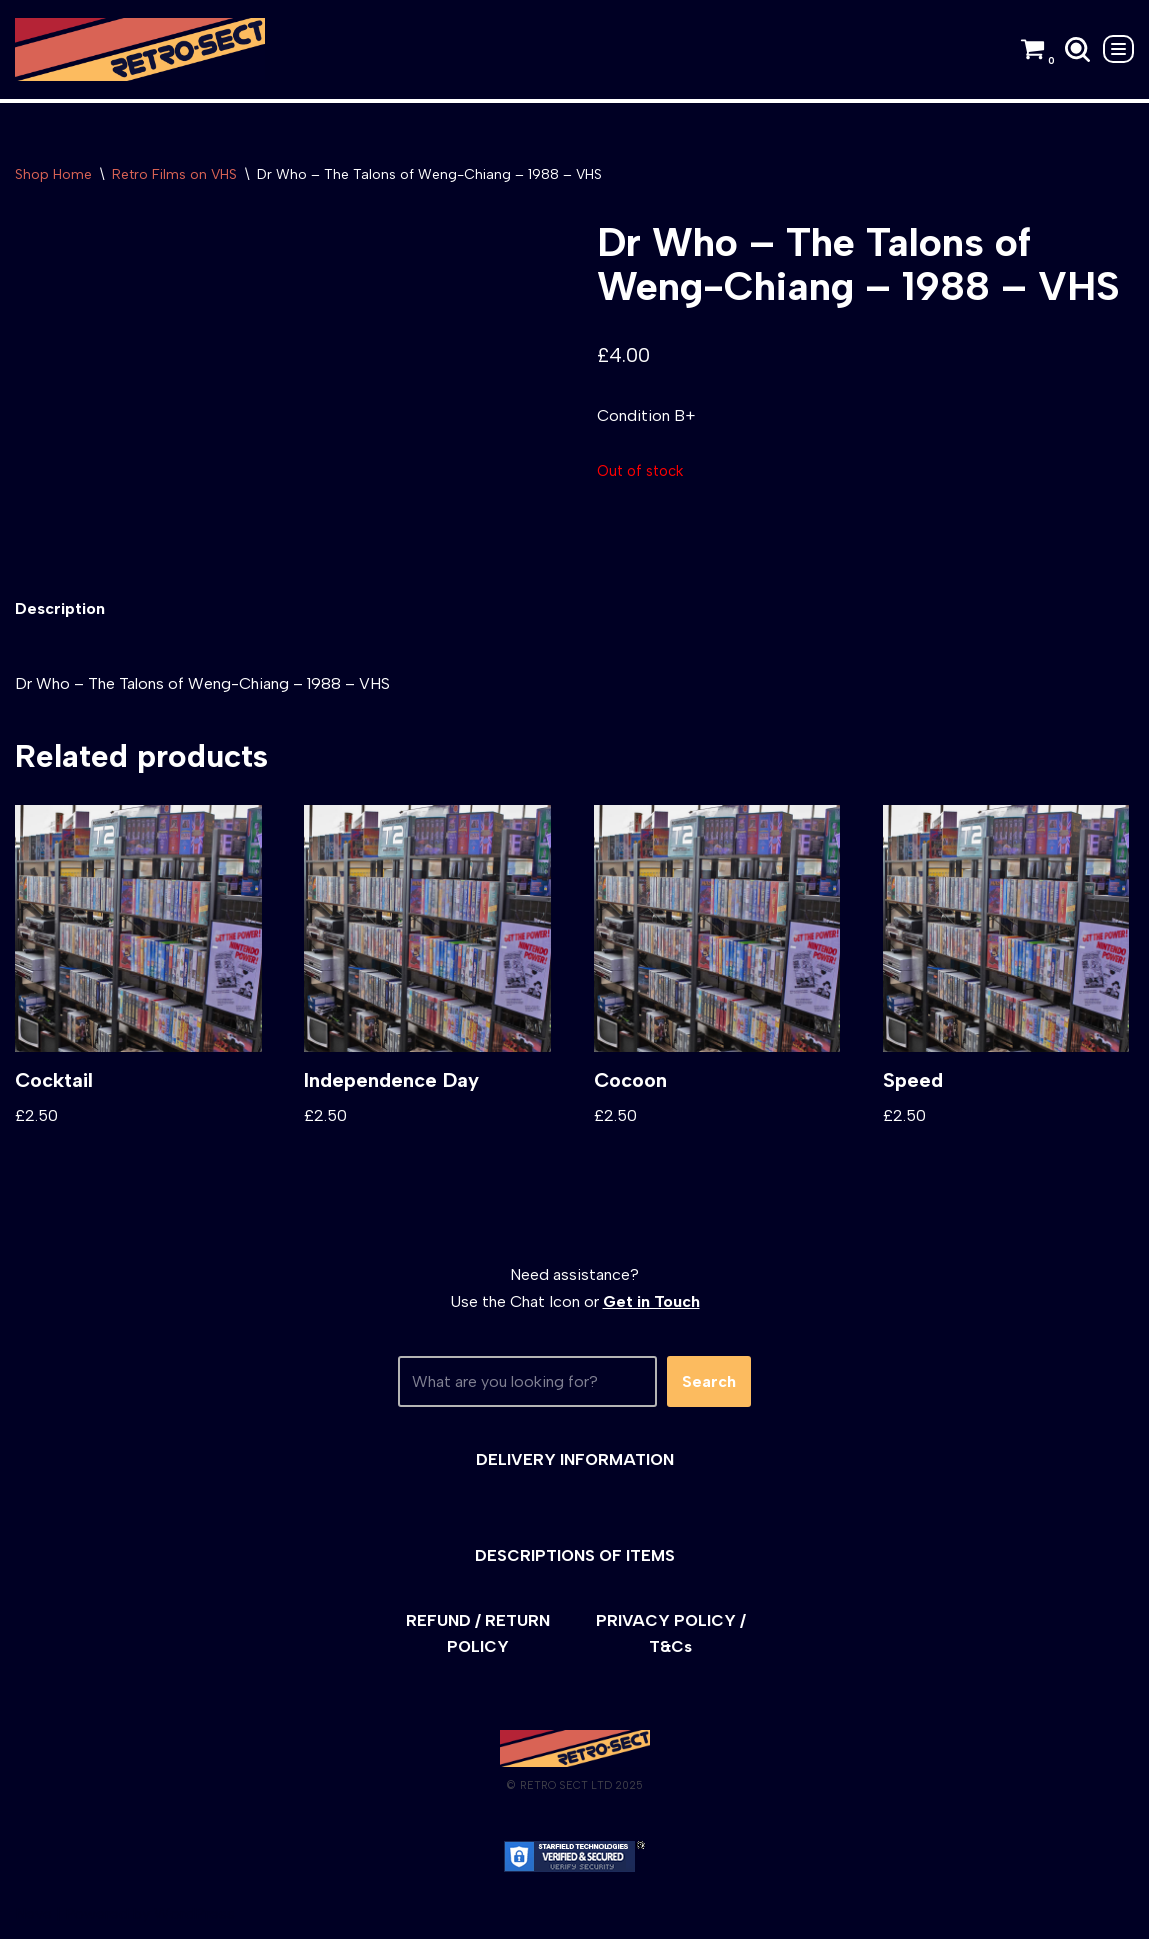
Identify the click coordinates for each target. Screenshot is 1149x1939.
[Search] (1077, 49)
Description (60, 608)
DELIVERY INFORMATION (575, 1459)
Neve (33, 1913)
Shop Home (53, 174)
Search (709, 1381)
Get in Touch (651, 1301)
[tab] (60, 608)
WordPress (194, 1913)
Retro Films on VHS (174, 174)
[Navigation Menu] (1118, 49)
